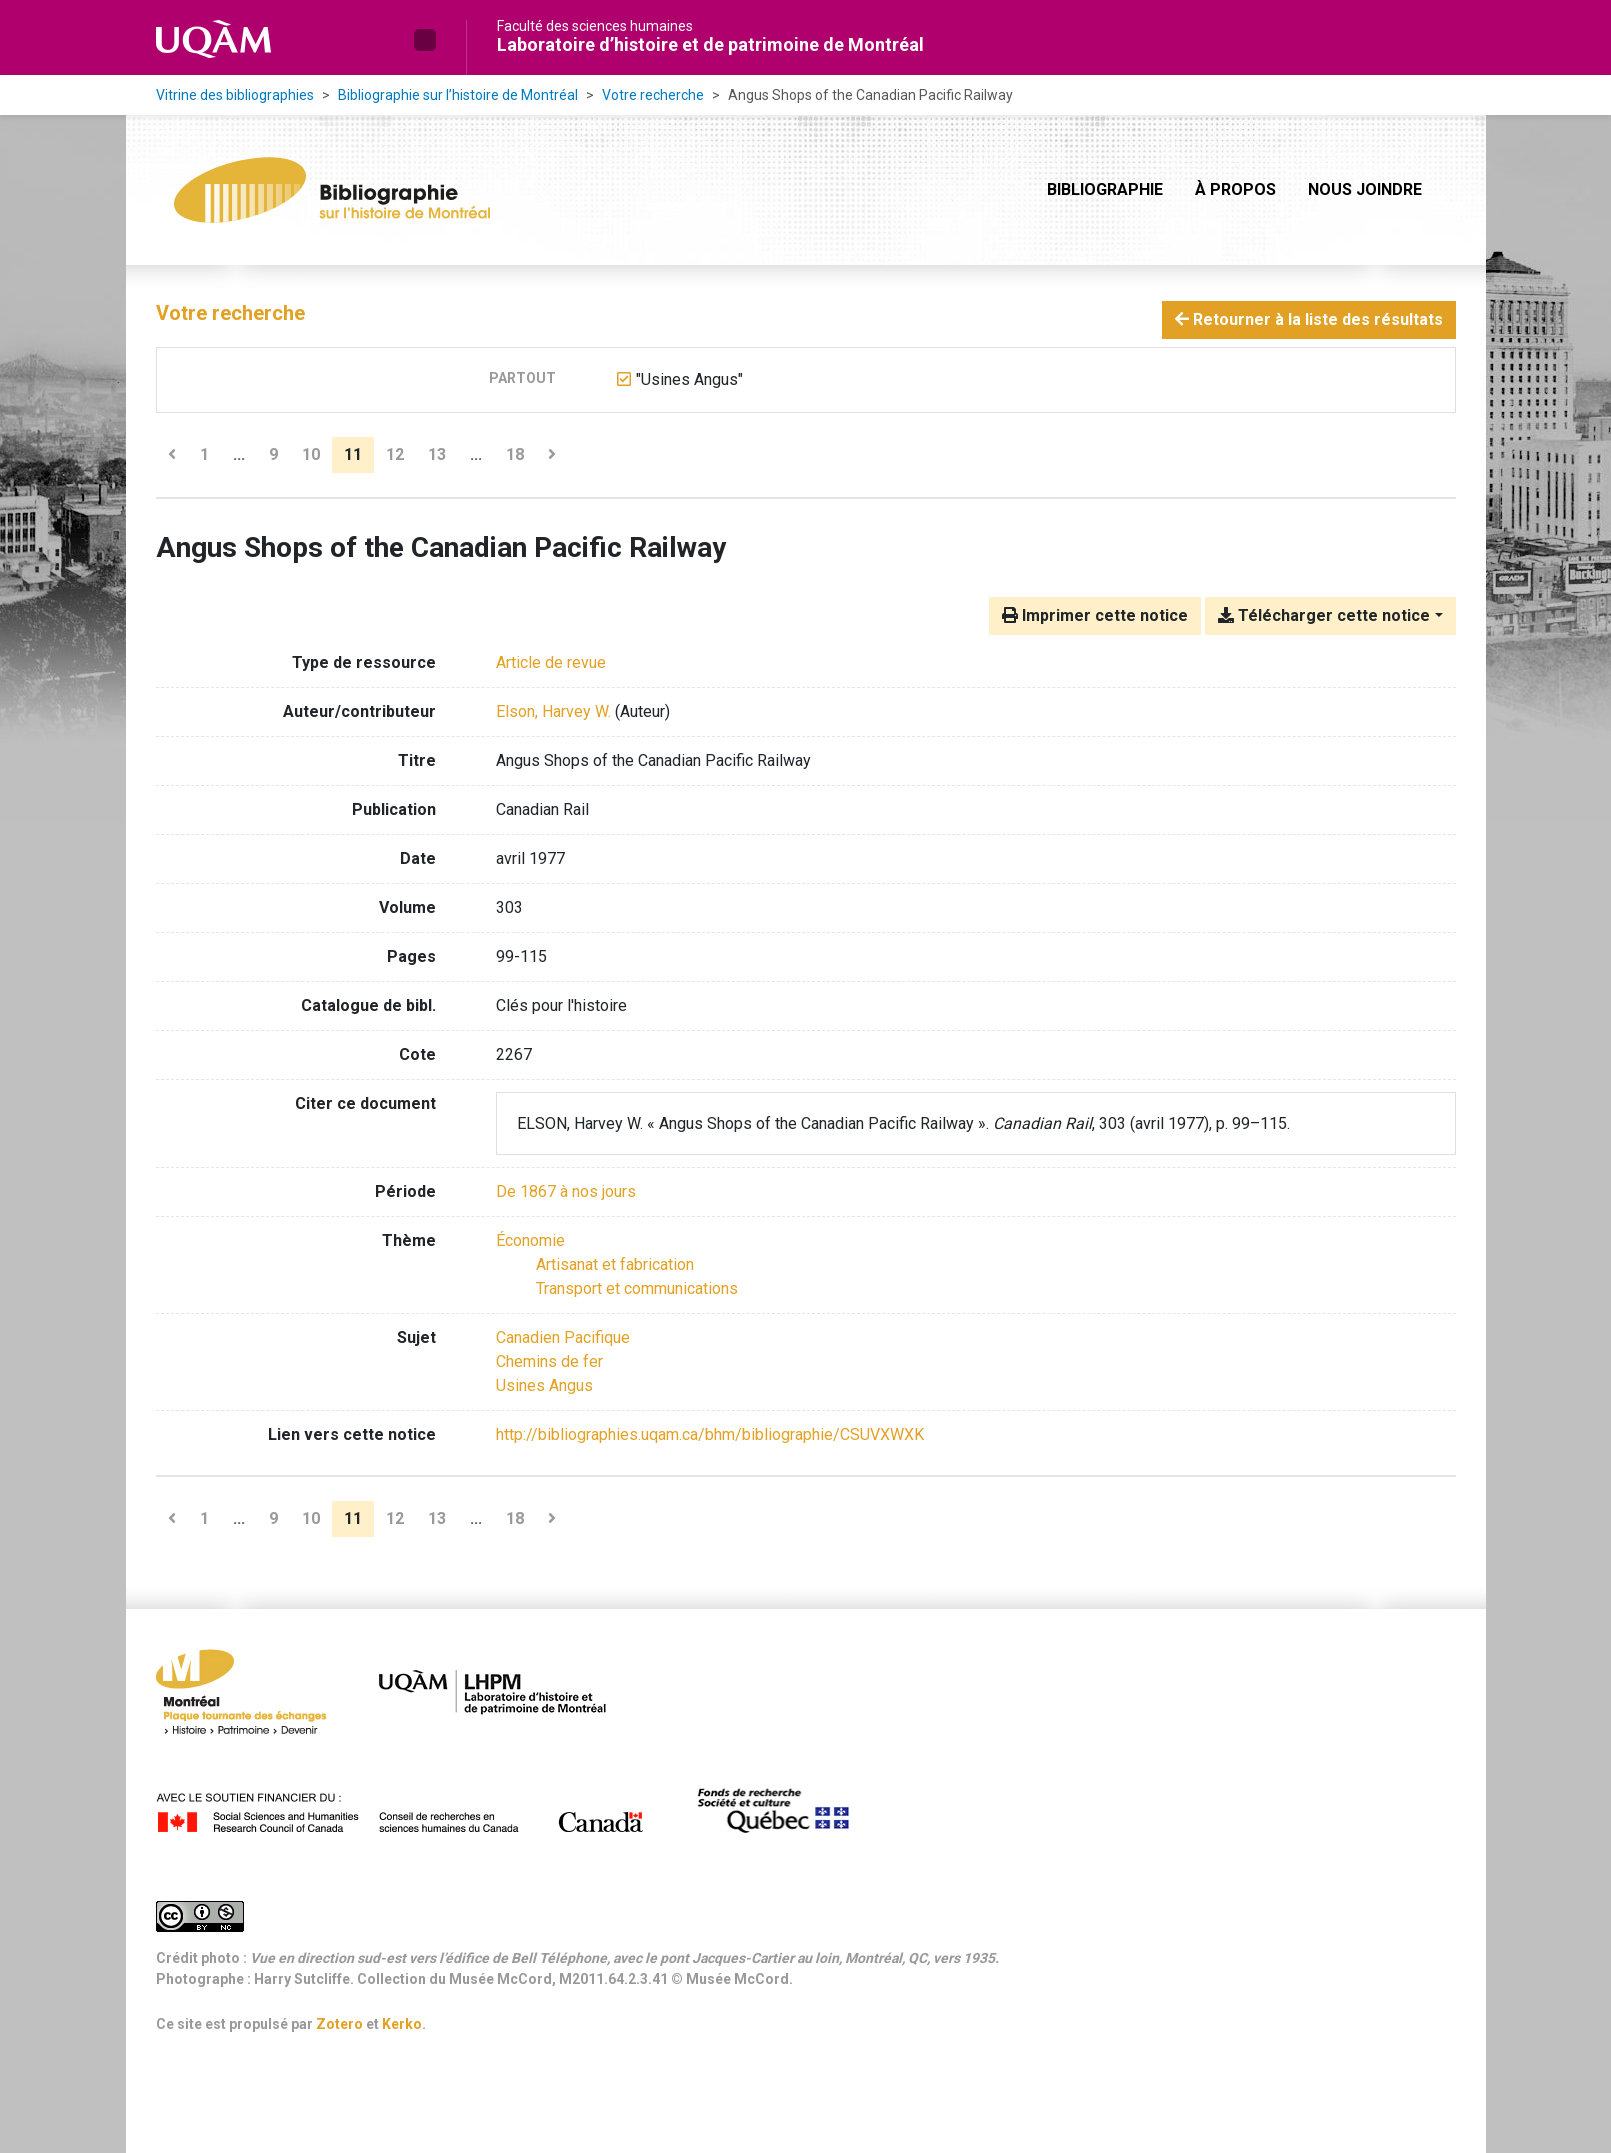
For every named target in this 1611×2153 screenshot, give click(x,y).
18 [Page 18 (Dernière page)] (515, 454)
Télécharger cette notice (1324, 615)
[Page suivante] (552, 455)
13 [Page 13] (437, 454)
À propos (1235, 189)
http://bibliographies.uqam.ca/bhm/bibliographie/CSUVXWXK (710, 1434)
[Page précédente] (172, 455)
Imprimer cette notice (1095, 615)
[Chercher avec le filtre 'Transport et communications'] (637, 1288)
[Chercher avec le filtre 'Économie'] (530, 1240)
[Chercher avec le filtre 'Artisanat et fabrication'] (615, 1264)
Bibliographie (1105, 189)
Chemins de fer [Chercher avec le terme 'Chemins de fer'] (549, 1361)
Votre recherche (653, 95)
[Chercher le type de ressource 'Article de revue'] (551, 662)
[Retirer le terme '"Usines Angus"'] (689, 379)
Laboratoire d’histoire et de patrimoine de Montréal (710, 44)
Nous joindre (1365, 189)
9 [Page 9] (273, 454)
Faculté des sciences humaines (595, 26)
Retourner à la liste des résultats (1309, 319)
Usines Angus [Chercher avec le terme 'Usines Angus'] (544, 1385)
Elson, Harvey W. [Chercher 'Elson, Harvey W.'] (553, 711)
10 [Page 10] (311, 454)
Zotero (339, 2024)
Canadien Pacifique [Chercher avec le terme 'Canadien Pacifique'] (563, 1337)
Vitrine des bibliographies (235, 95)
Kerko (402, 2024)
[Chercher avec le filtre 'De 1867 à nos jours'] (566, 1191)
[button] (425, 40)
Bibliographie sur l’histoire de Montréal (458, 95)
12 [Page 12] (395, 454)
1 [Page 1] (204, 454)
